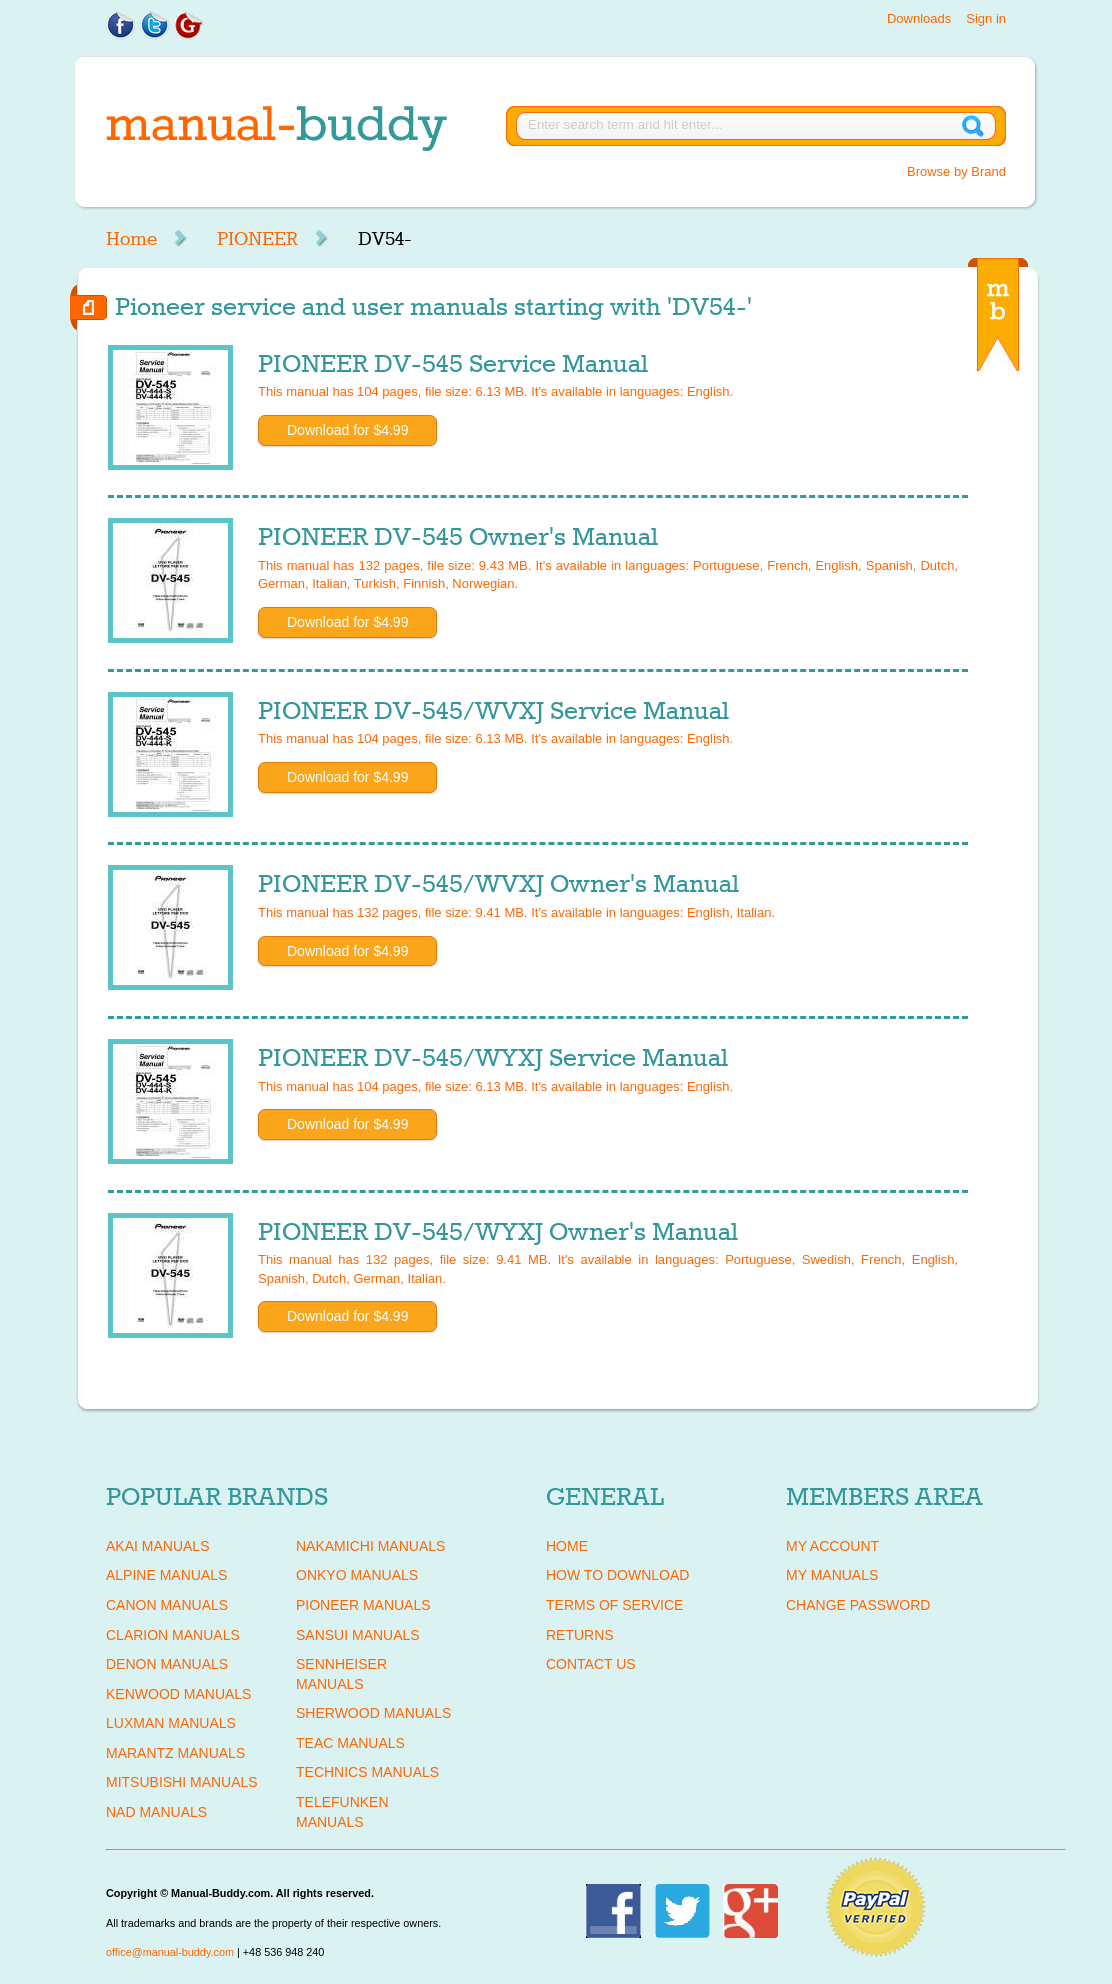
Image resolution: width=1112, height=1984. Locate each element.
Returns (580, 1635)
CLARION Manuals (173, 1635)
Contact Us (591, 1664)
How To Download (617, 1575)
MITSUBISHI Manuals (182, 1782)
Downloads (919, 18)
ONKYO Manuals (357, 1575)
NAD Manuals (156, 1812)
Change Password (858, 1605)
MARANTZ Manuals (175, 1753)
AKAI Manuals (157, 1546)
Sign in (986, 18)
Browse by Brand (956, 171)
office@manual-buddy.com (170, 1952)
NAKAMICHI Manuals (370, 1546)
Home (131, 239)
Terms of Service (614, 1605)
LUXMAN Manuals (171, 1723)
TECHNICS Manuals (367, 1772)
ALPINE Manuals (166, 1575)
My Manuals (832, 1575)
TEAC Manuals (350, 1743)
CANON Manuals (167, 1605)
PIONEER (257, 239)
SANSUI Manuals (358, 1635)
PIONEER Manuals (363, 1605)
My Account (832, 1546)
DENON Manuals (167, 1664)
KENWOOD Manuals (178, 1694)
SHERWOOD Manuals (373, 1713)
